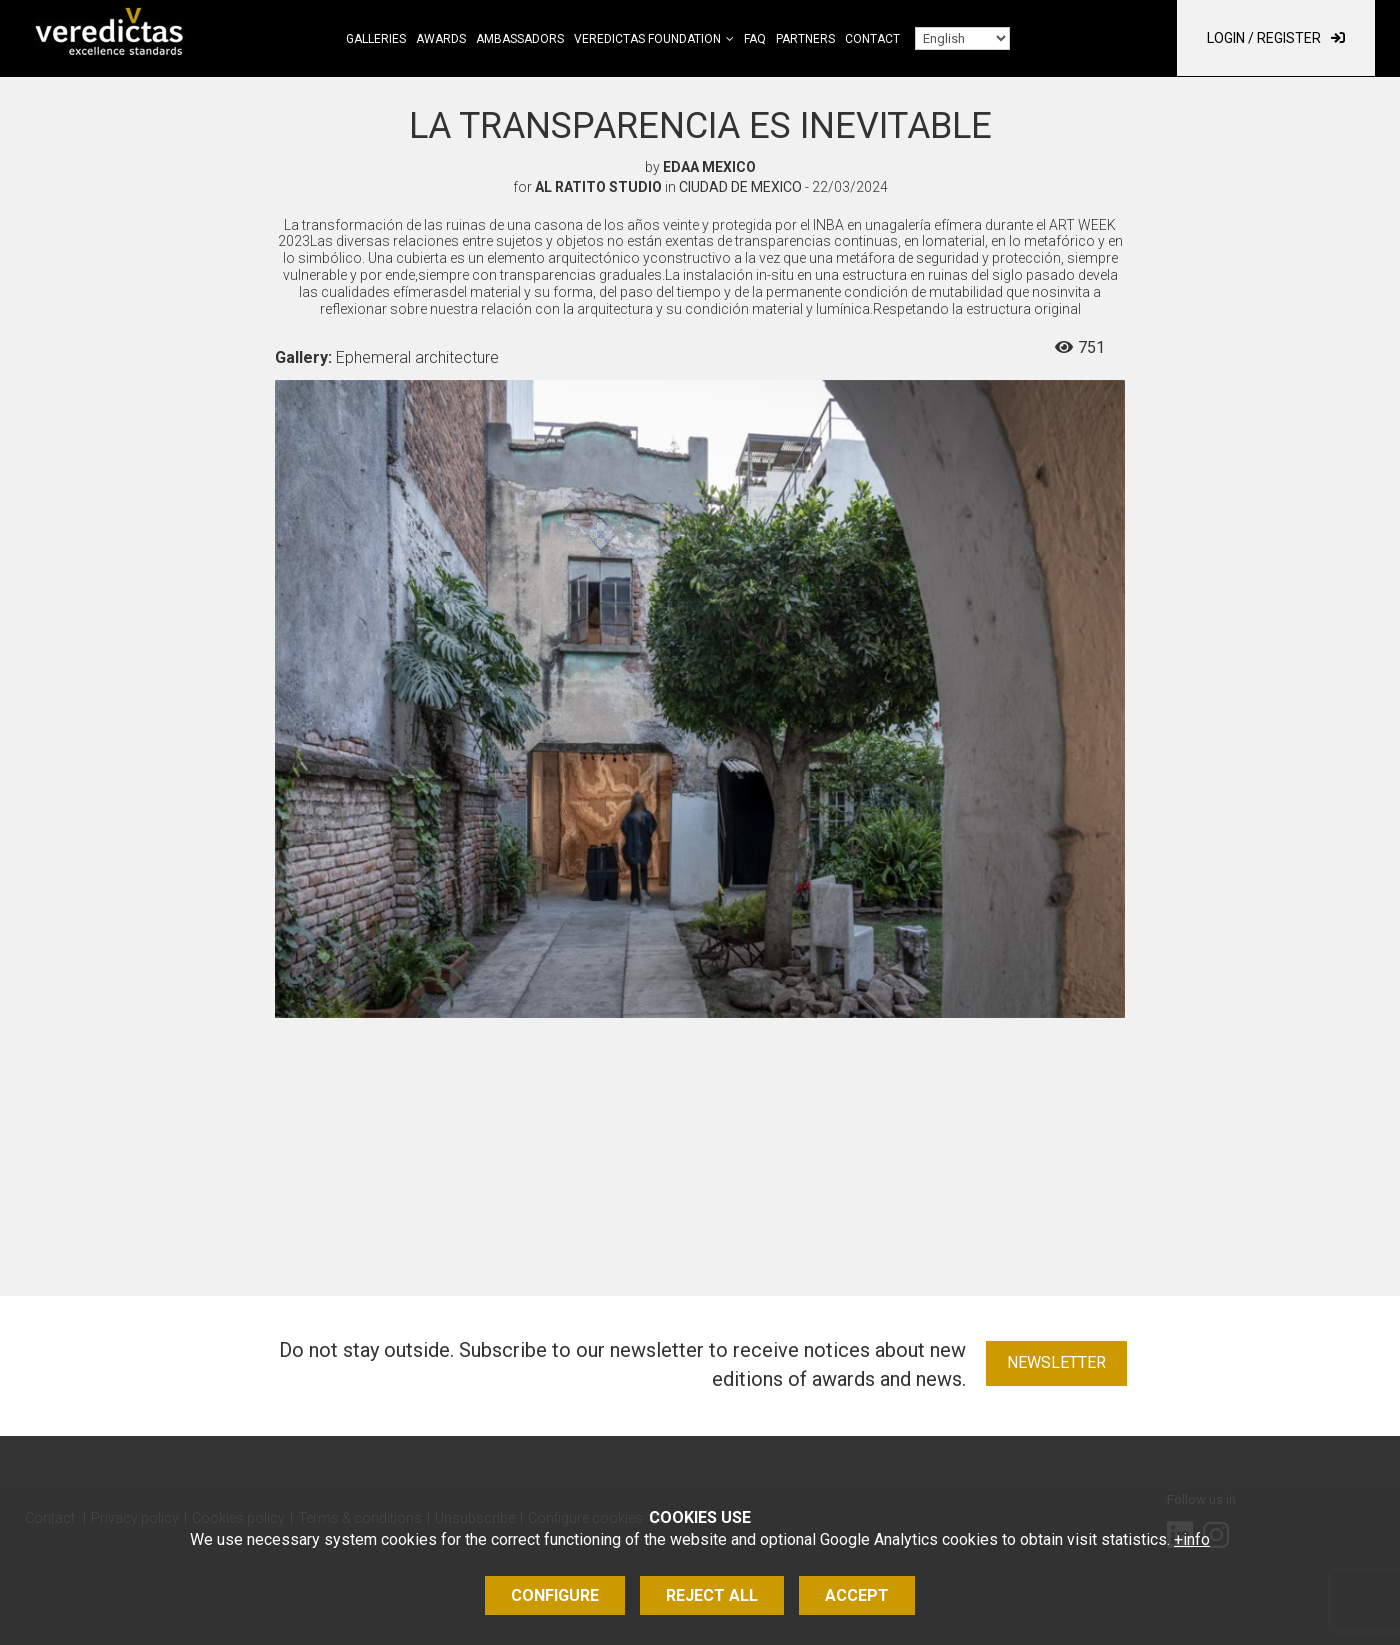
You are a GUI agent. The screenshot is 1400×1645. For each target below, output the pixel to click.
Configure (555, 1595)
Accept (857, 1595)
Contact (872, 39)
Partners (805, 39)
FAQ (755, 39)
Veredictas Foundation (647, 39)
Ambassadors (520, 39)
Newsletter (1056, 1362)
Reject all (712, 1595)
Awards (441, 39)
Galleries (376, 39)
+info (1192, 1539)
